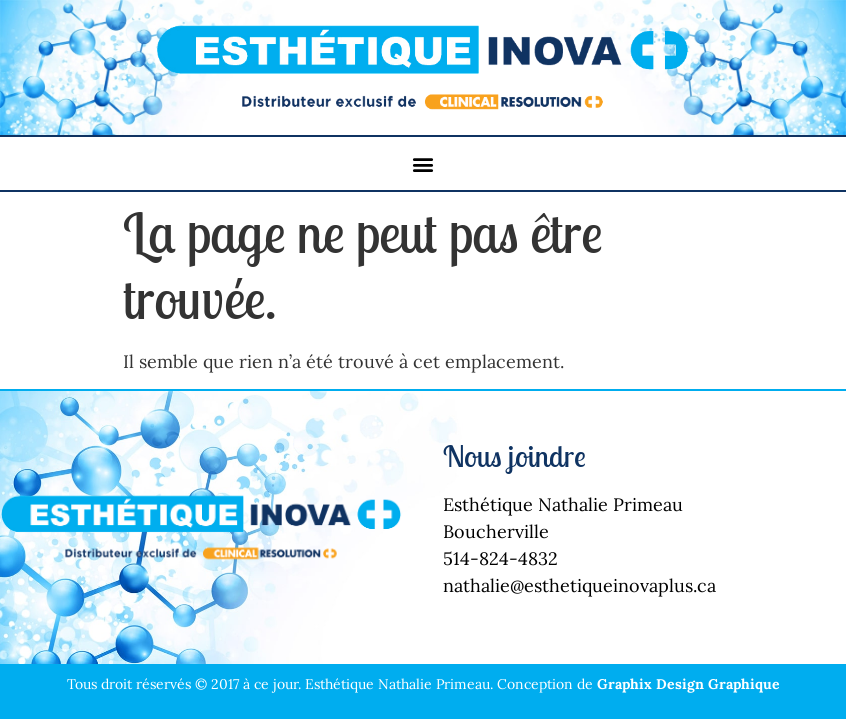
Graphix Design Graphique (688, 684)
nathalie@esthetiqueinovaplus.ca (579, 585)
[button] (423, 163)
